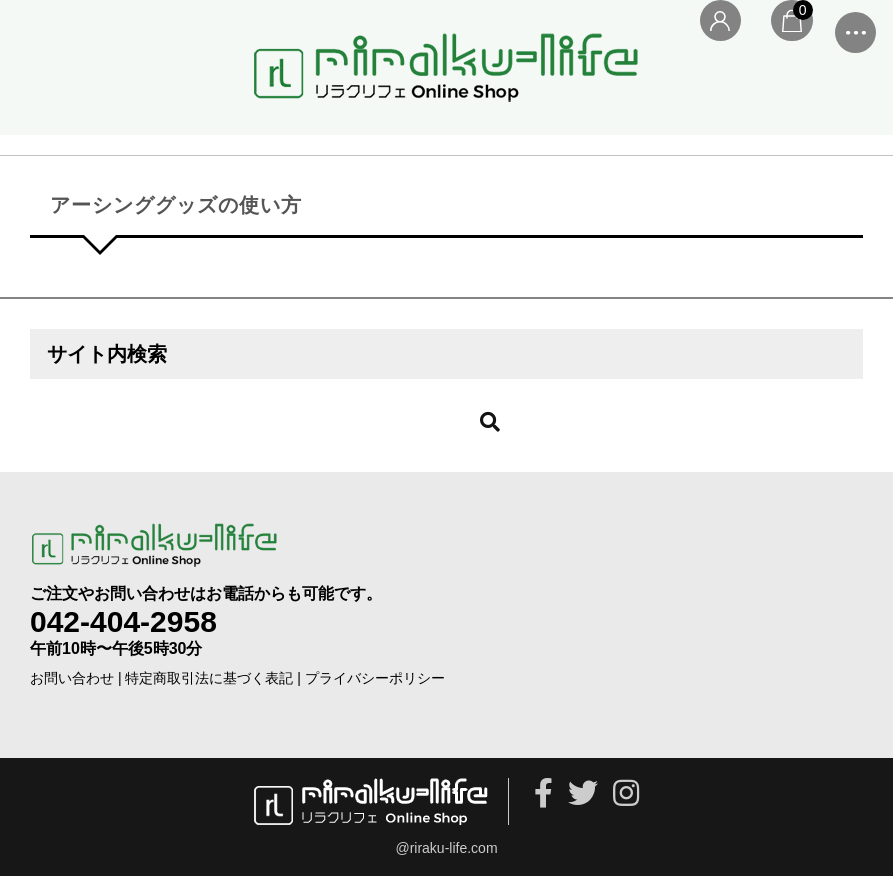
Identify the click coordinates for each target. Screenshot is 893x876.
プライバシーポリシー (375, 678)
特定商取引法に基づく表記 (209, 678)
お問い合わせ (72, 678)
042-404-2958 (123, 621)
